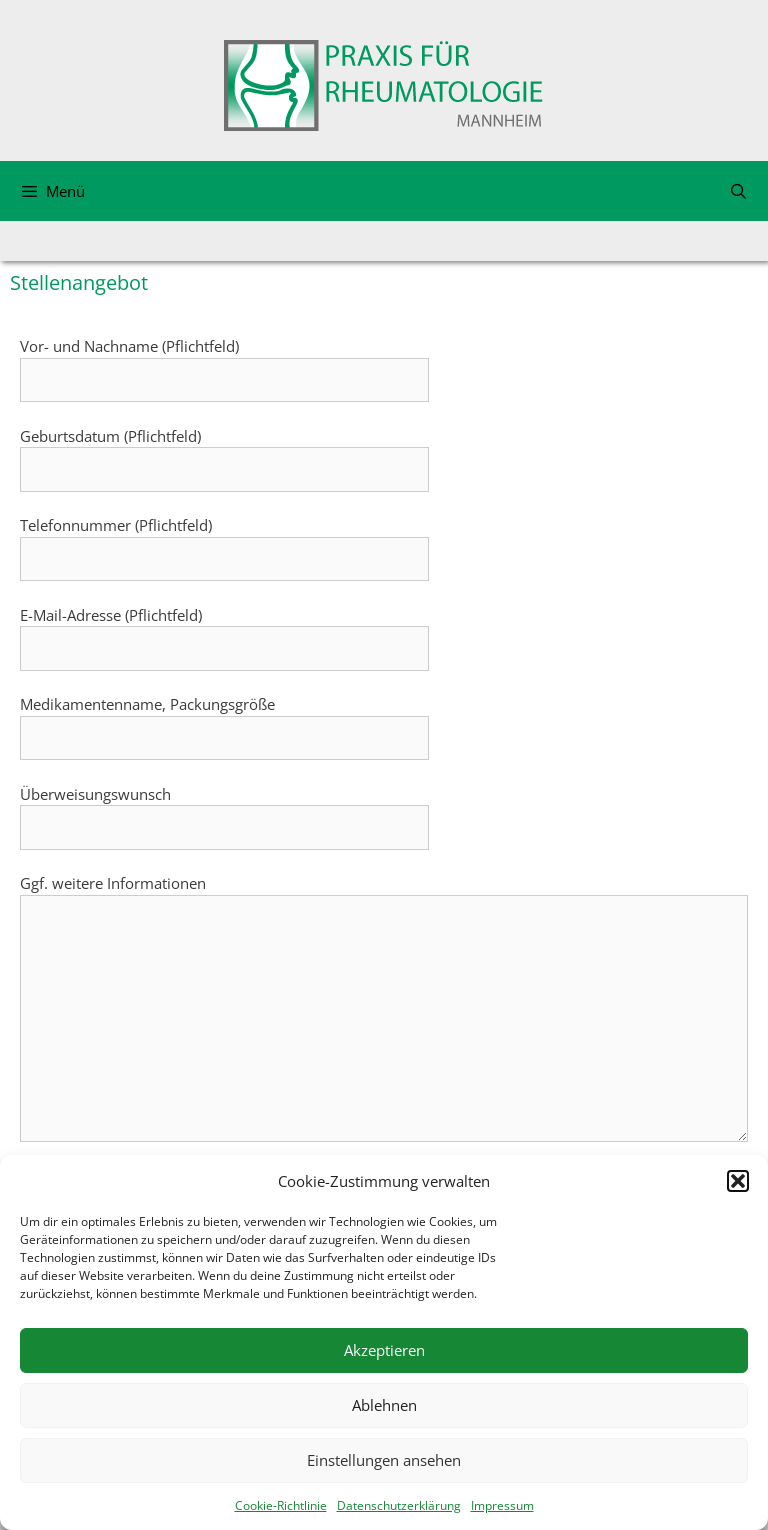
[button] (738, 1181)
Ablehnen (384, 1405)
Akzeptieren (384, 1350)
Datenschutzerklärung (399, 1505)
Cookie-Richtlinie (281, 1505)
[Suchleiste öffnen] (738, 191)
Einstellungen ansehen (384, 1460)
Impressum (502, 1505)
